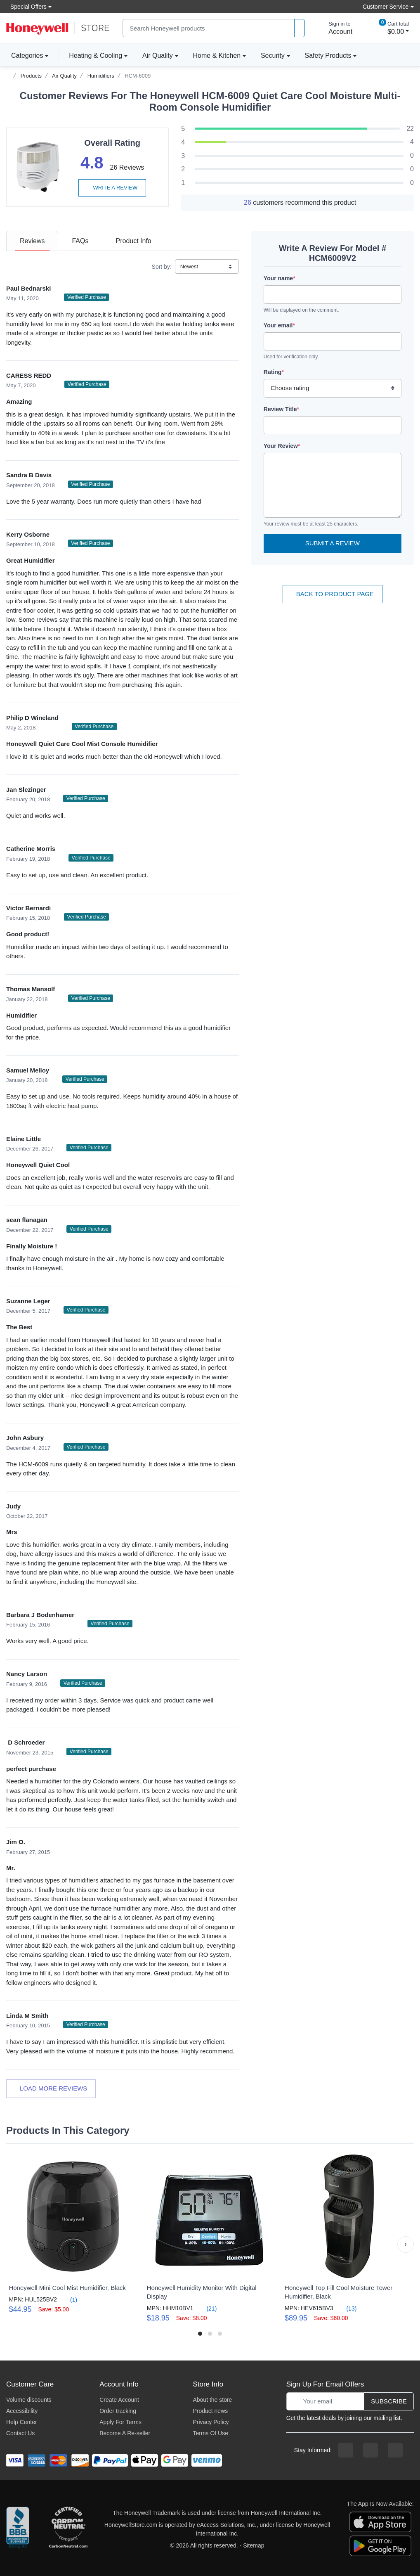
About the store (212, 2399)
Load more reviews (51, 2088)
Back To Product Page (332, 593)
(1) (68, 2300)
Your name (279, 278)
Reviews (32, 240)
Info (133, 240)
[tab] (32, 241)
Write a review (112, 188)
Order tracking (117, 2411)
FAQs (80, 240)
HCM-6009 (138, 76)
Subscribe (389, 2401)
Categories (24, 55)
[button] (405, 2244)
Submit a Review (332, 543)
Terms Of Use (210, 2433)
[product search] (299, 28)
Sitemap (253, 2545)
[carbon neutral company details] (68, 2529)
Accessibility (22, 2411)
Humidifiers (100, 76)
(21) (207, 2308)
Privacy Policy (211, 2422)
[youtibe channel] (395, 2450)
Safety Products (328, 55)
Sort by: (162, 266)
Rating (274, 372)
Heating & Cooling (95, 55)
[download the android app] (380, 2545)
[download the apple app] (380, 2521)
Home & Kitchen (217, 55)
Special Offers (26, 6)
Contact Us (20, 2433)
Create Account (119, 2399)
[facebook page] (345, 2450)
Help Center (21, 2422)
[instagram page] (370, 2450)
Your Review (282, 446)
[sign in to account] (334, 28)
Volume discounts (29, 2399)
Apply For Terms (120, 2422)
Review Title (281, 409)
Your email (279, 325)
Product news (210, 2411)
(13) (347, 2308)
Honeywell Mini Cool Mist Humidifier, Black (67, 2287)
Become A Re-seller (124, 2433)
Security (273, 55)
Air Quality (157, 55)
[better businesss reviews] (17, 2529)
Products (31, 76)
